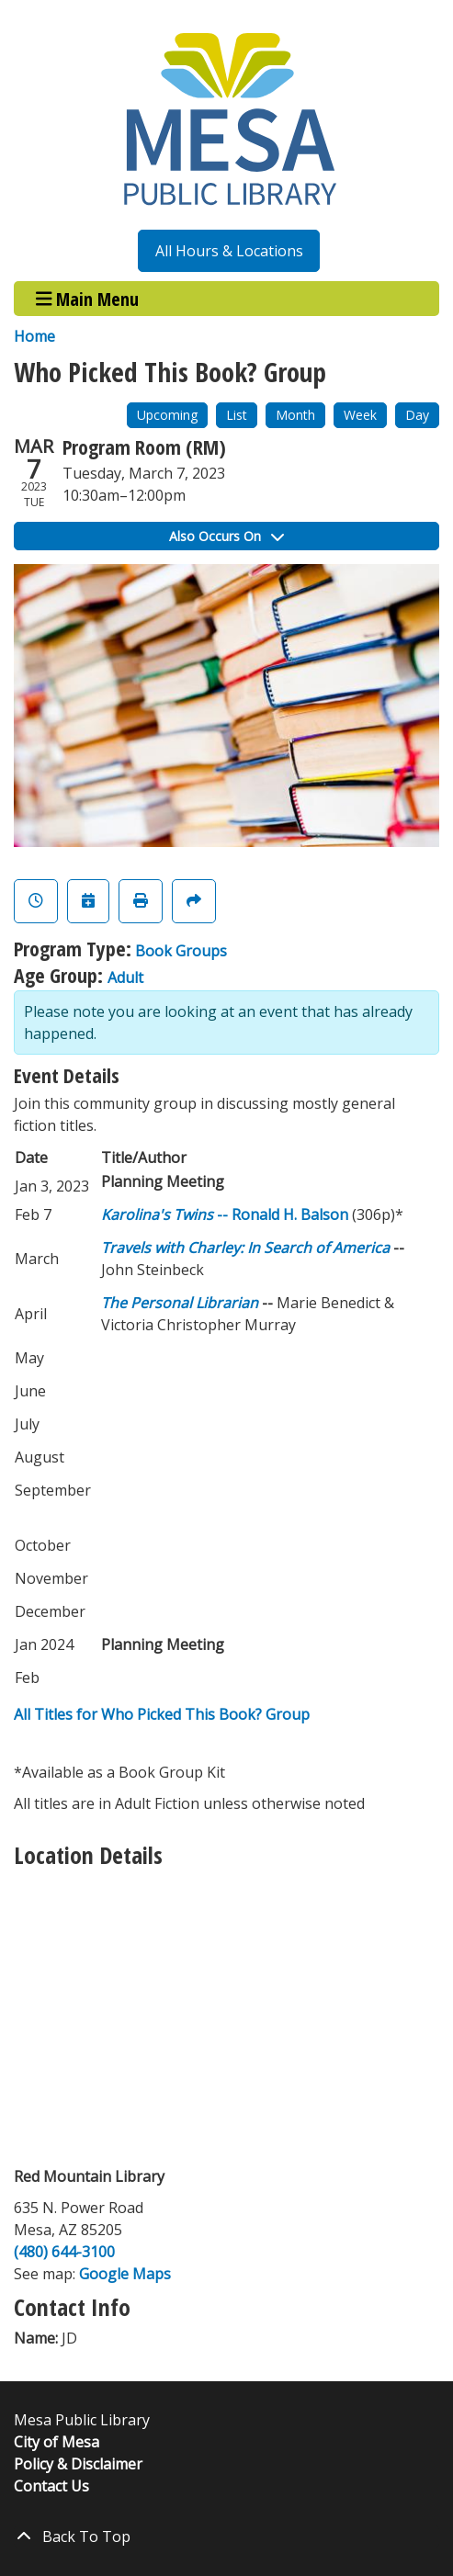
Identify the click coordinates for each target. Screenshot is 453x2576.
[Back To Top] (226, 2536)
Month (295, 415)
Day (417, 415)
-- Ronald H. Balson (224, 1214)
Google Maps (125, 2274)
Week (360, 415)
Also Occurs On (226, 536)
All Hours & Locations (229, 251)
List (236, 415)
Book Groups (181, 951)
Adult (125, 977)
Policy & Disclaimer (78, 2464)
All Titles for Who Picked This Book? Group (162, 1714)
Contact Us (51, 2486)
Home (34, 336)
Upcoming (167, 415)
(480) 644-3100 (64, 2252)
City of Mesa (56, 2442)
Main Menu (88, 298)
